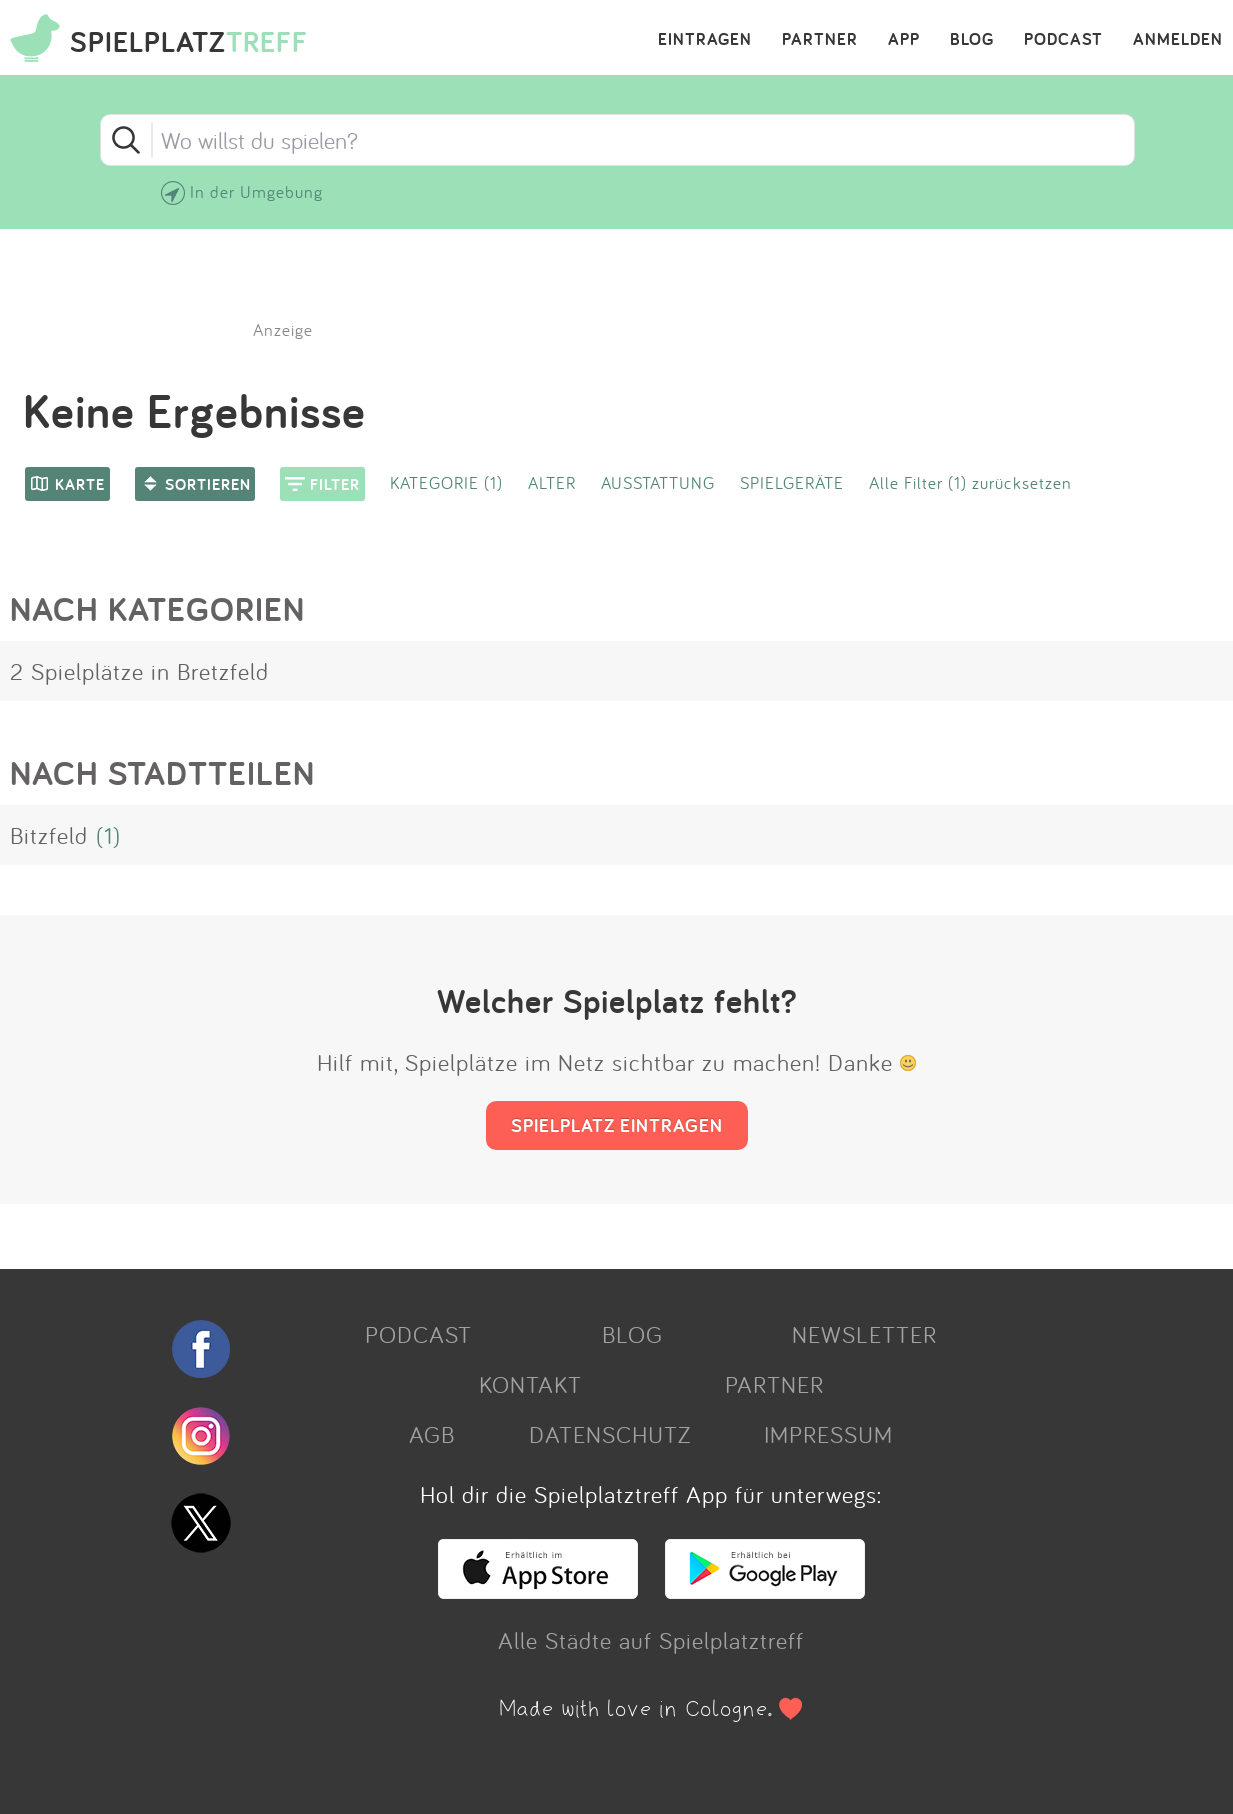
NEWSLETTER (864, 1334)
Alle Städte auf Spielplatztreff (651, 1640)
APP (904, 40)
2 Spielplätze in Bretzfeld (139, 671)
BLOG (972, 40)
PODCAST (1063, 40)
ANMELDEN (1178, 40)
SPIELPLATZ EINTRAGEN (617, 1125)
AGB (432, 1434)
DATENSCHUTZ (610, 1434)
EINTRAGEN (705, 40)
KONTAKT (530, 1384)
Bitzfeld (49, 835)
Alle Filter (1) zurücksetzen (970, 482)
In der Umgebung (256, 191)
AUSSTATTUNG (658, 482)
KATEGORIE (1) (446, 482)
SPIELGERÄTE (792, 482)
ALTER (552, 482)
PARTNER (820, 40)
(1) (108, 835)
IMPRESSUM (828, 1434)
